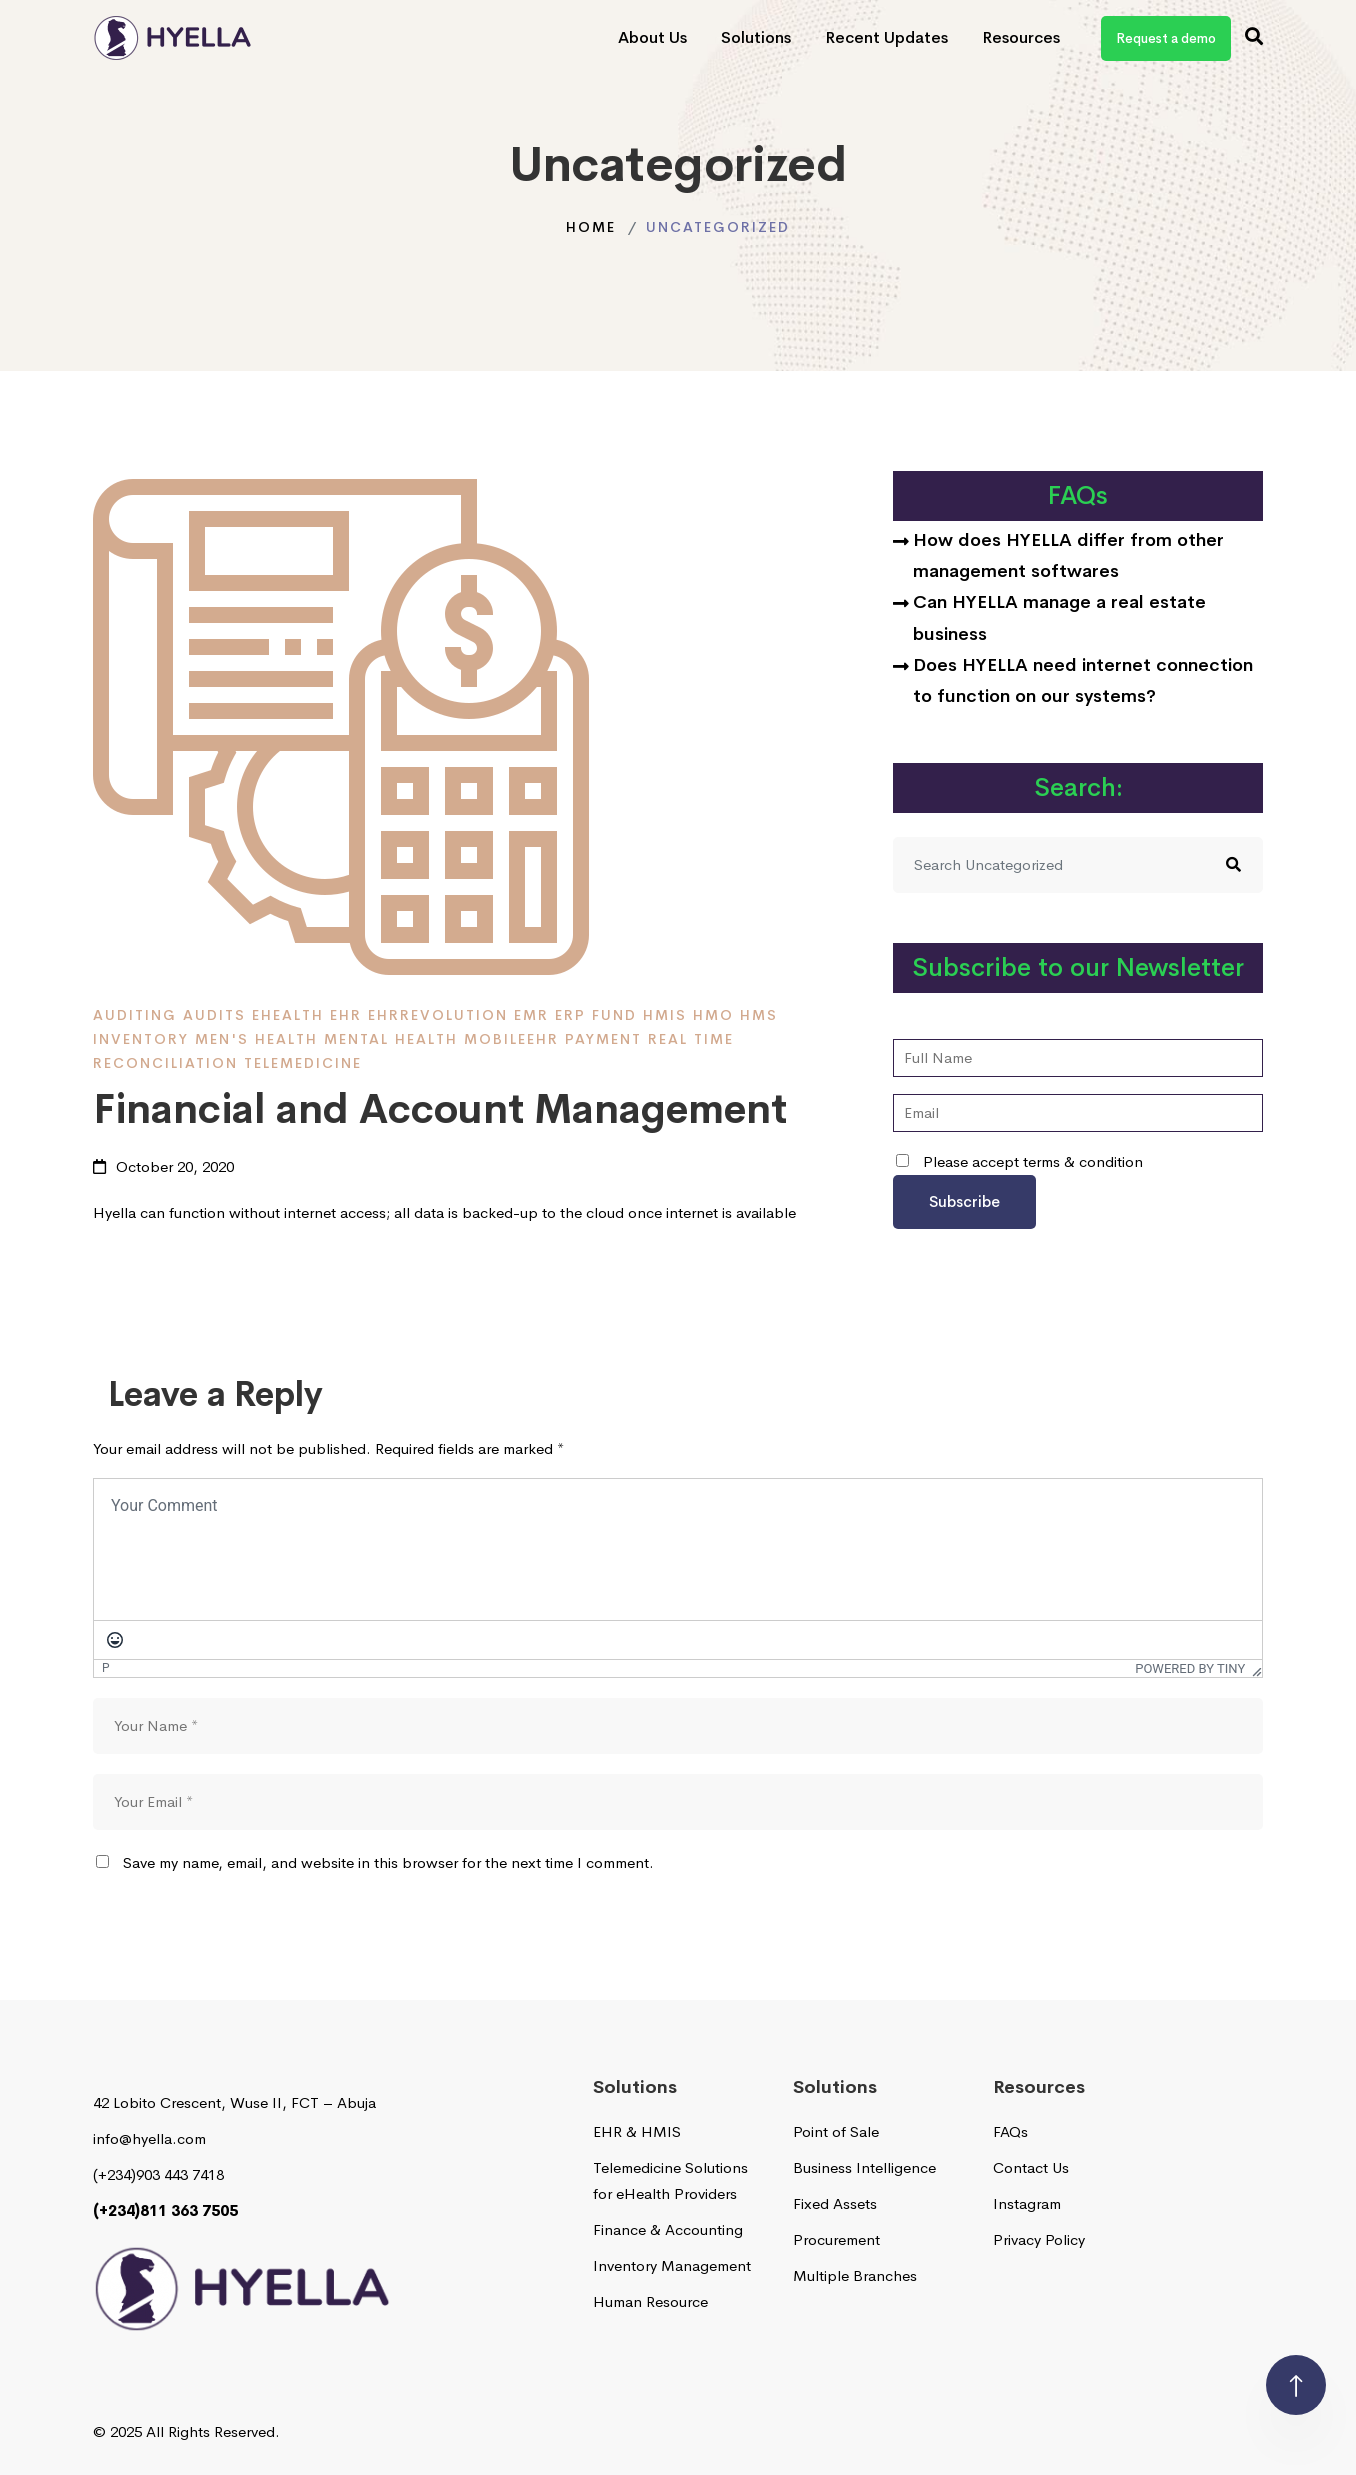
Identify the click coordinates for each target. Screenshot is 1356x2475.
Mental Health (391, 1039)
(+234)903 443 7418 (158, 2174)
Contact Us (1031, 2167)
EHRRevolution (438, 1015)
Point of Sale (836, 2131)
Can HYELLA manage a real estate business (1059, 617)
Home (591, 227)
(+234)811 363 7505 (165, 2210)
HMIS (665, 1015)
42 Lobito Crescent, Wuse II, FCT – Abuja (234, 2102)
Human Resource (650, 2301)
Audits (214, 1015)
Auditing (135, 1015)
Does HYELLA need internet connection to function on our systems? (1083, 680)
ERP (570, 1015)
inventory (141, 1039)
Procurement (836, 2239)
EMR (531, 1015)
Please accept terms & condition (1019, 1161)
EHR (346, 1015)
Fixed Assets (835, 2203)
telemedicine (303, 1063)
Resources (1021, 37)
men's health (256, 1039)
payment (603, 1039)
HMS (759, 1015)
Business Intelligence (864, 2167)
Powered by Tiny (1185, 1668)
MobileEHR (511, 1039)
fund (614, 1015)
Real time (691, 1039)
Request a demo (1166, 38)
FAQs (1010, 2131)
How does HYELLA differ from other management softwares (1068, 555)
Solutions (756, 37)
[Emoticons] (115, 1640)
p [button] (106, 1667)
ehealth (288, 1015)
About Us (652, 37)
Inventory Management (672, 2265)
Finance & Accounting (668, 2229)
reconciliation (165, 1063)
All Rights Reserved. (213, 2431)
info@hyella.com (149, 2138)
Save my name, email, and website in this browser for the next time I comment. (388, 1862)
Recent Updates (886, 37)
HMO (713, 1015)
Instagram (1027, 2203)
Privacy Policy (1039, 2239)
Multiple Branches (855, 2275)
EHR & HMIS (637, 2131)
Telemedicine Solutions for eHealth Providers (670, 2180)
